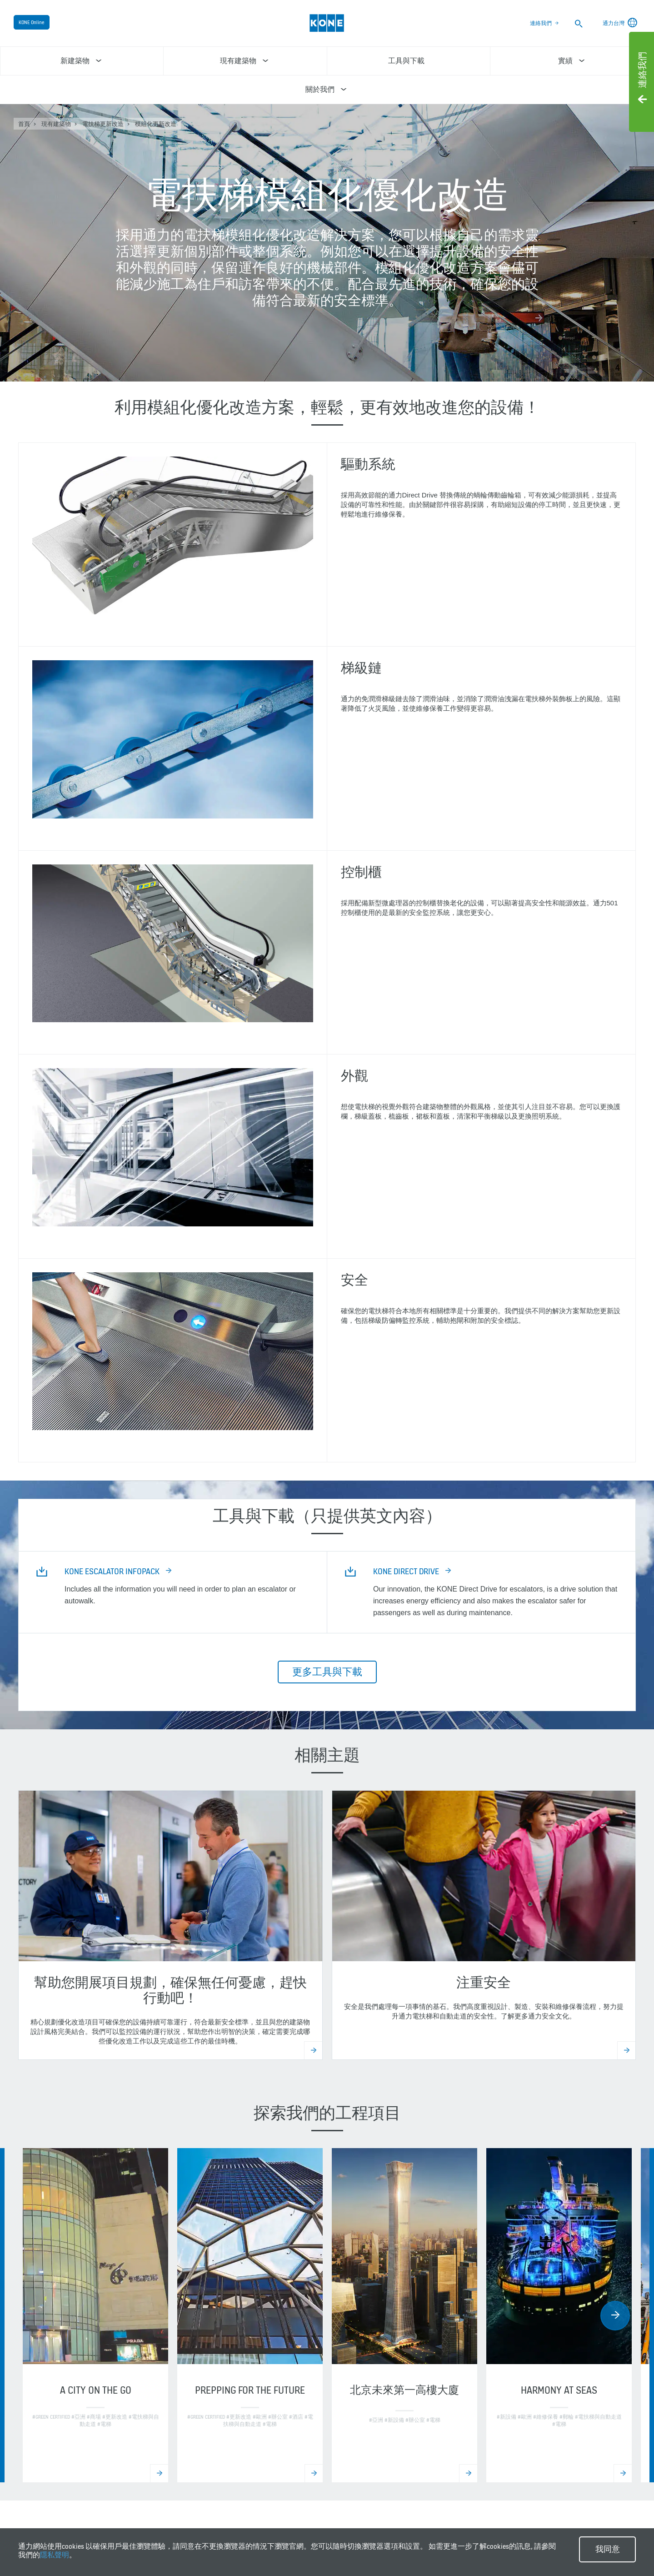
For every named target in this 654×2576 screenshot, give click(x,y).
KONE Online (32, 22)
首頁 (24, 124)
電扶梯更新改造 (103, 124)
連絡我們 (541, 23)
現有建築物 (56, 124)
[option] (95, 2315)
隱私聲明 (54, 2555)
